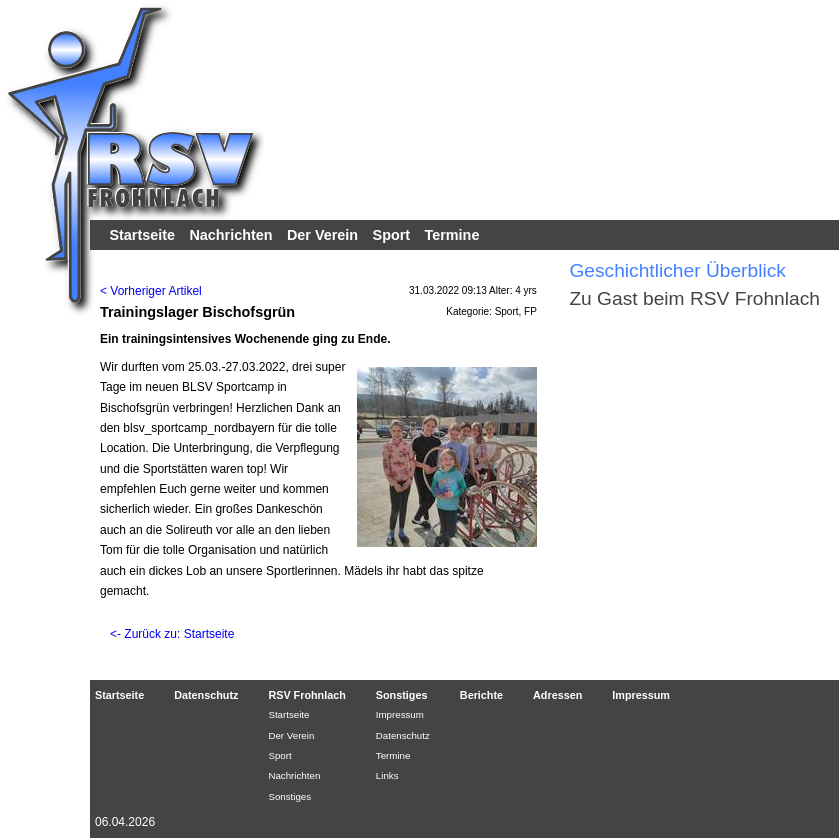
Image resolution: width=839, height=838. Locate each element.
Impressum (400, 714)
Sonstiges (289, 796)
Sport (392, 235)
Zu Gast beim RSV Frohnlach (694, 298)
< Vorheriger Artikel (151, 291)
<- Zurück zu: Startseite (172, 634)
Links (387, 775)
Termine (452, 235)
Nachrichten (230, 235)
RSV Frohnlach (306, 695)
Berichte (481, 695)
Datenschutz (206, 695)
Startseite (142, 235)
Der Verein (322, 235)
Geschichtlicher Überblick (677, 270)
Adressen (557, 695)
